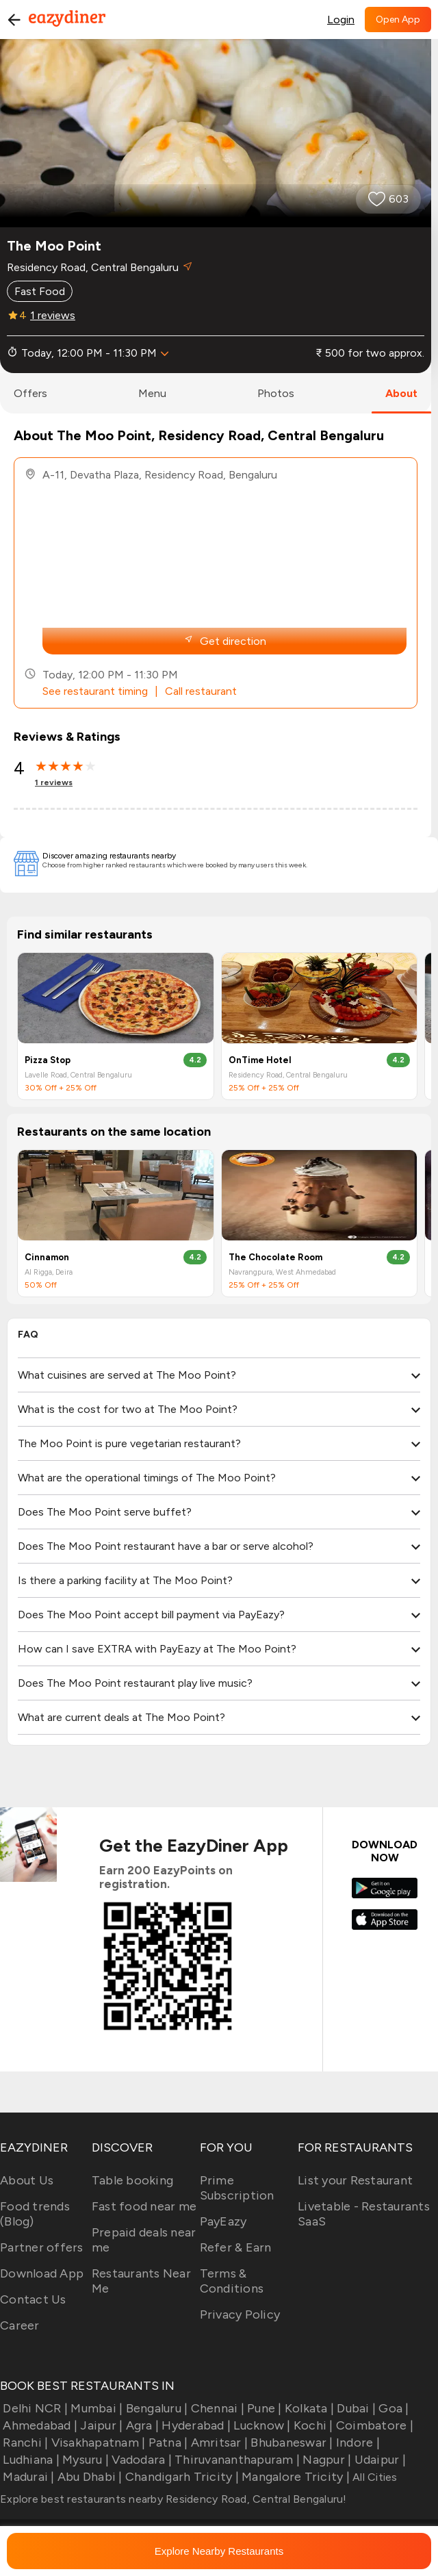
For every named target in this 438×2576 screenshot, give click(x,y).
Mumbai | (95, 2408)
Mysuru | (84, 2459)
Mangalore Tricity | (294, 2476)
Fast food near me (144, 2206)
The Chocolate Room (275, 1257)
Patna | (166, 2442)
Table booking (132, 2180)
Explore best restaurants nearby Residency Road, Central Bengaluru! (173, 2498)
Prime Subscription (237, 2188)
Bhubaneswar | (290, 2442)
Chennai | (216, 2408)
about (401, 393)
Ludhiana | (30, 2459)
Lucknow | (261, 2425)
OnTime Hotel (260, 1060)
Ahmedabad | (38, 2425)
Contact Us (33, 2299)
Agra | (141, 2425)
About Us (26, 2180)
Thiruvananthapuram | (236, 2459)
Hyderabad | (195, 2425)
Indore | (356, 2442)
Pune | (263, 2408)
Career (20, 2325)
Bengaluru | (155, 2408)
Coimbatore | (373, 2425)
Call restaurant (201, 691)
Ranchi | (24, 2442)
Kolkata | (308, 2408)
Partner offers (41, 2247)
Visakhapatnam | (96, 2442)
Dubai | (355, 2408)
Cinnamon (47, 1257)
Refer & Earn (236, 2247)
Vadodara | (140, 2459)
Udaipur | (378, 2459)
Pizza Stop (47, 1060)
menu (152, 393)
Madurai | (27, 2476)
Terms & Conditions (232, 2281)
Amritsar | (218, 2442)
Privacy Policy (240, 2314)
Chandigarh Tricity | (181, 2476)
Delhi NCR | (34, 2408)
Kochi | (312, 2425)
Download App (41, 2273)
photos (275, 393)
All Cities (374, 2477)
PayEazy (223, 2221)
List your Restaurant (355, 2180)
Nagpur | (325, 2459)
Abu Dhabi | (89, 2476)
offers (30, 393)
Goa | (392, 2408)
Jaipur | (100, 2425)
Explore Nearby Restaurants (219, 2551)
